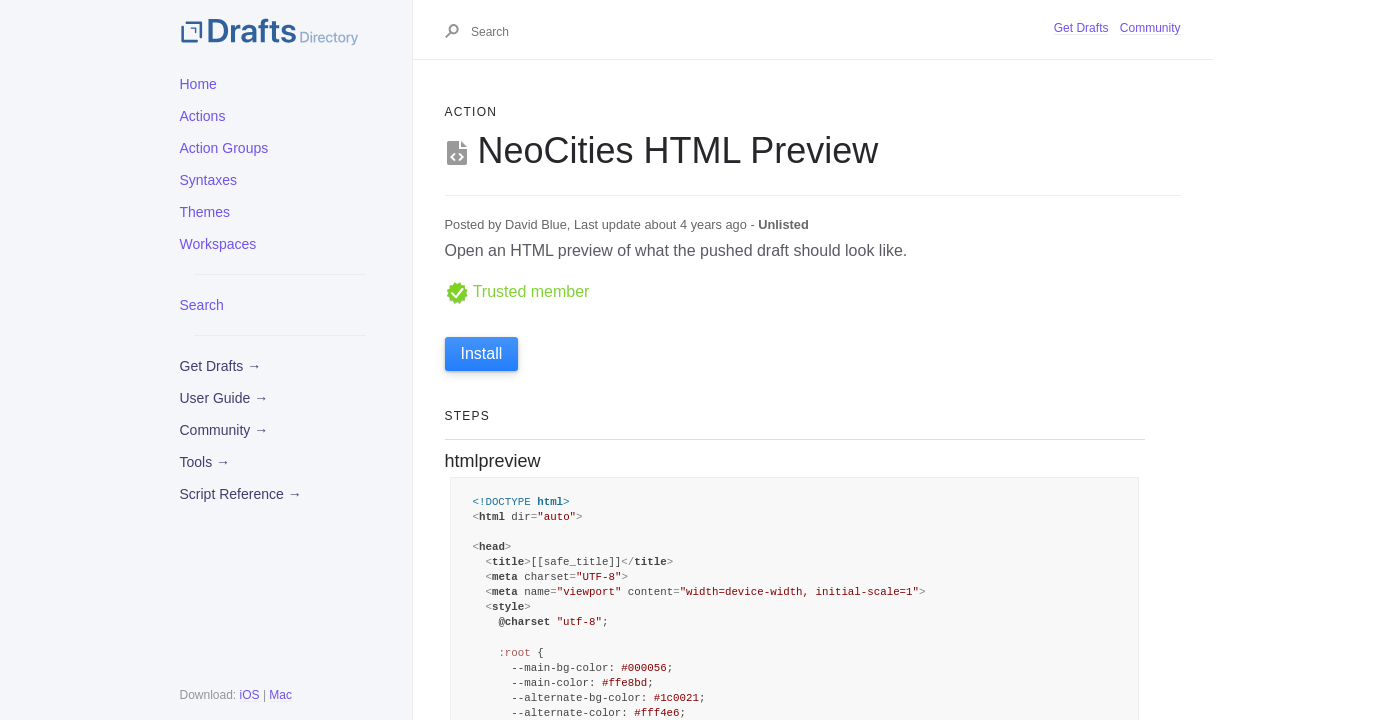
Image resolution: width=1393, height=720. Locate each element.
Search (202, 305)
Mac (280, 695)
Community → (224, 430)
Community (1150, 28)
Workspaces (218, 244)
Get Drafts (1081, 28)
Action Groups (224, 148)
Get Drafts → (221, 366)
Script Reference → (241, 494)
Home (198, 84)
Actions (203, 116)
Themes (205, 212)
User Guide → (224, 398)
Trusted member (517, 291)
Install (482, 353)
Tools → (205, 462)
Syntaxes (209, 180)
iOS (250, 695)
